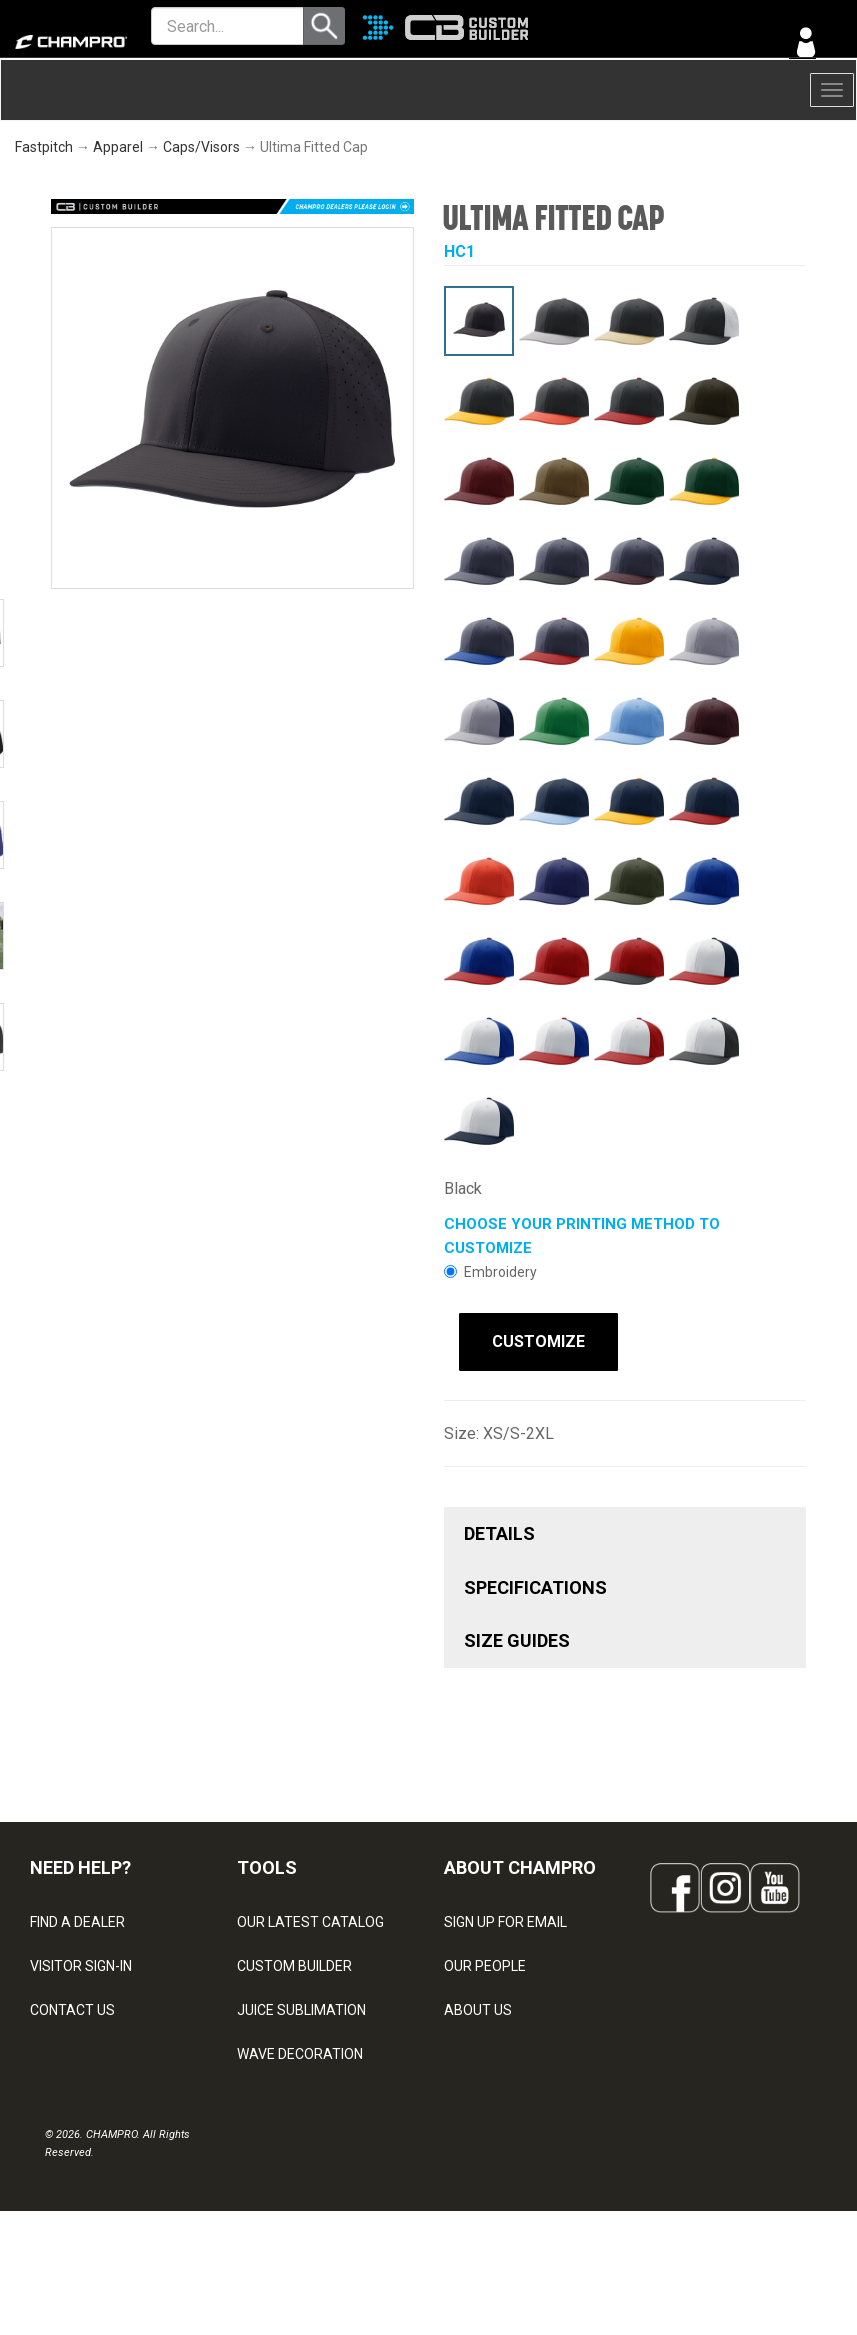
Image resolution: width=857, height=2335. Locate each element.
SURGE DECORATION (303, 2091)
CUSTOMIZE (523, 1341)
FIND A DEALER (77, 1915)
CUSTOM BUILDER (294, 1959)
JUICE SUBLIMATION (301, 2003)
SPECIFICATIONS (535, 1580)
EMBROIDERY (280, 2179)
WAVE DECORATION (300, 2047)
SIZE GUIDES (517, 1634)
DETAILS (499, 1527)
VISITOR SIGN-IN (81, 1959)
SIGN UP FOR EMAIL (505, 1915)
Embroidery (490, 1272)
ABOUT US (478, 2003)
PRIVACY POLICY (83, 2091)
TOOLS (267, 1861)
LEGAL (50, 2047)
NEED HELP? (80, 1861)
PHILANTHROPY (495, 2047)
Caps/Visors (201, 147)
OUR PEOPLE (485, 1959)
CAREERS (475, 2091)
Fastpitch (44, 147)
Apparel (118, 147)
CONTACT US (72, 2003)
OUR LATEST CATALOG (310, 1915)
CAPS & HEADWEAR (300, 2135)
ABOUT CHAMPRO (520, 1861)
